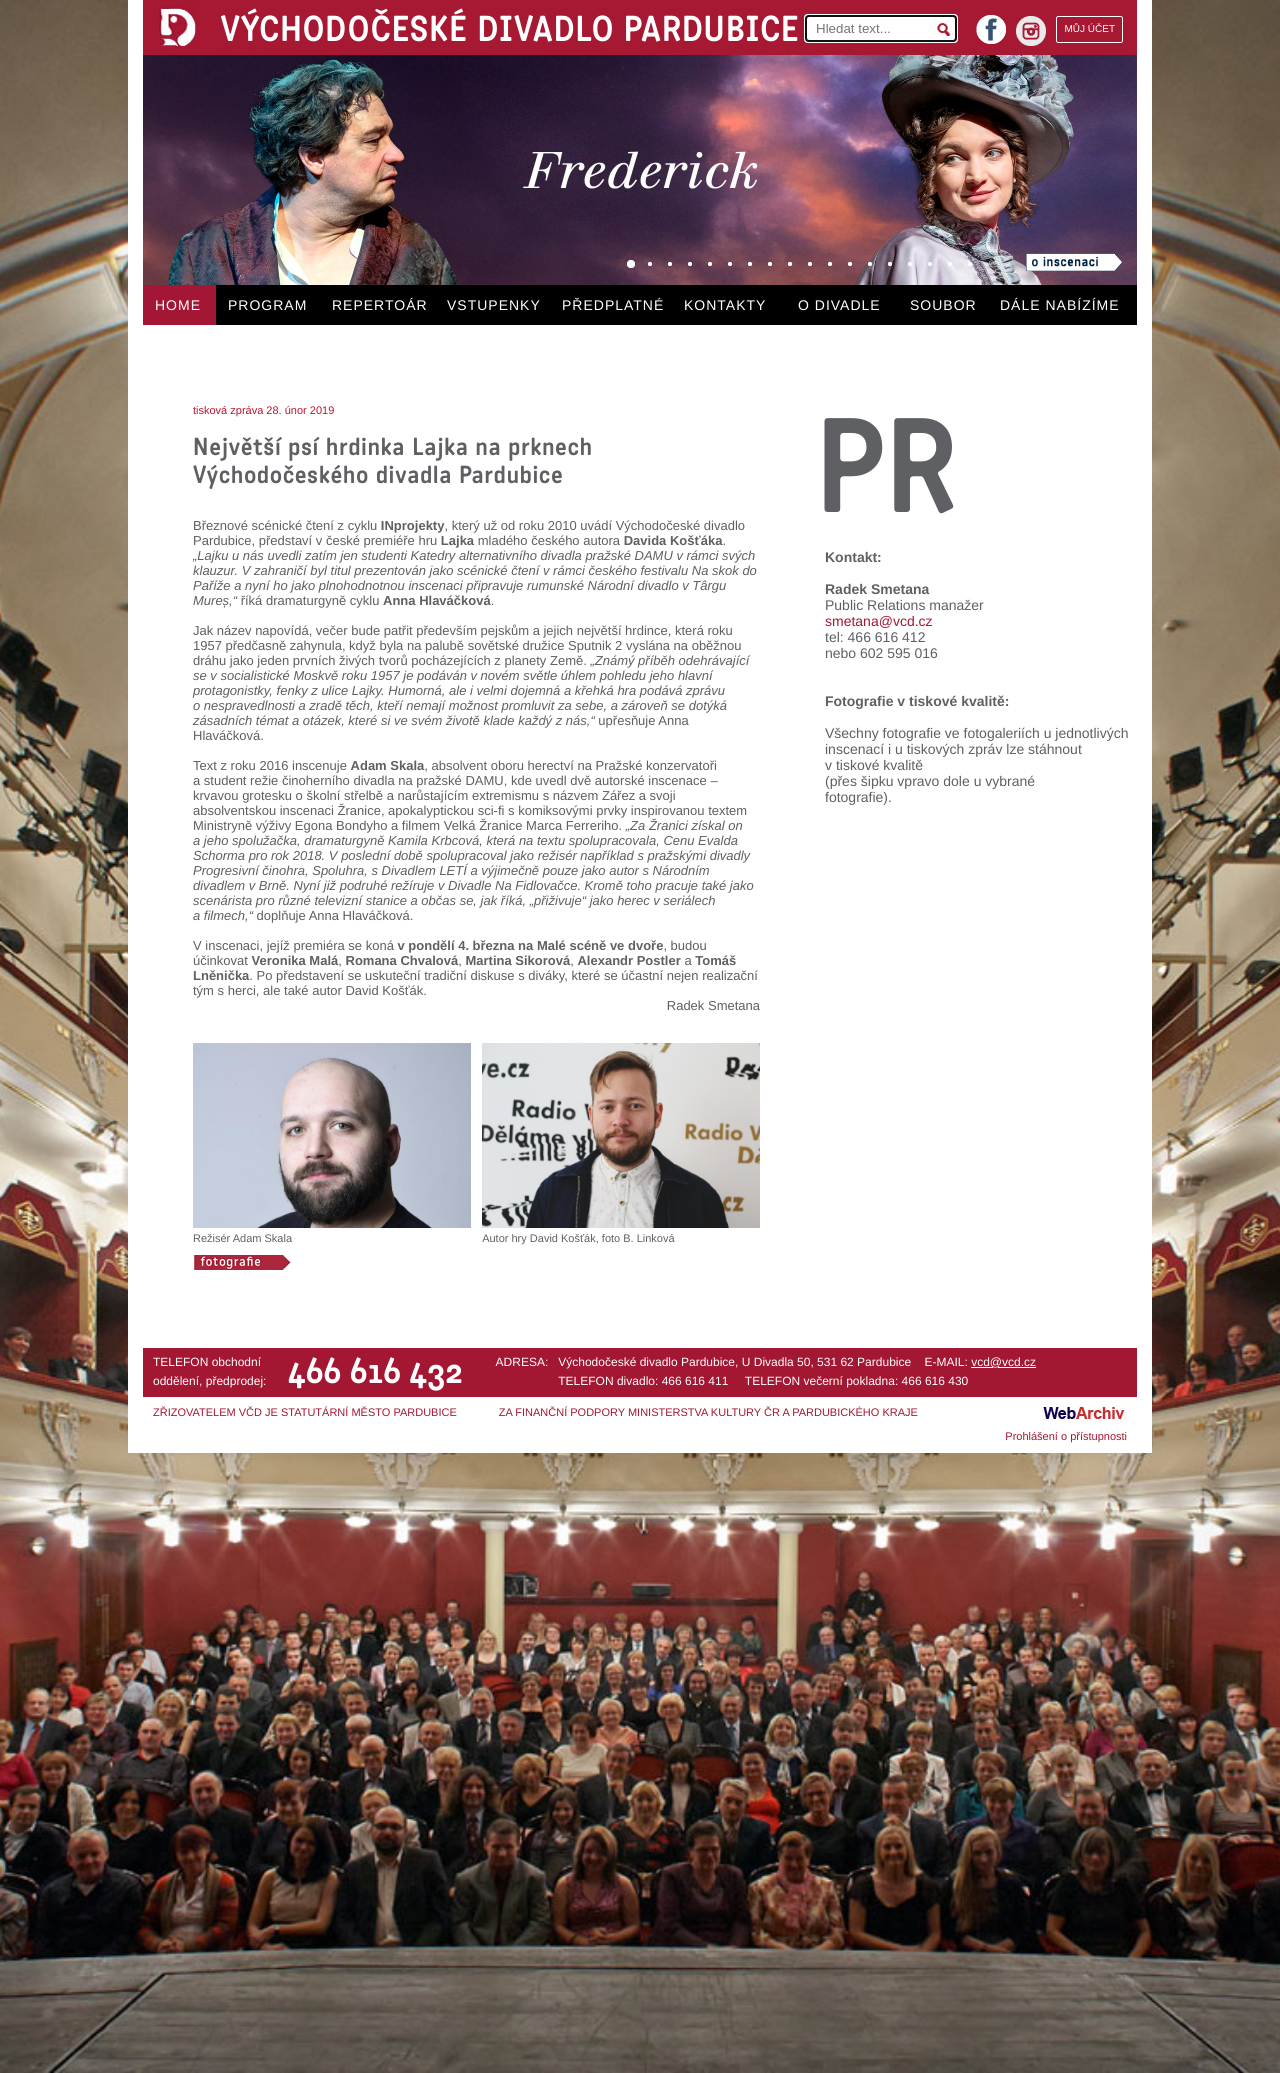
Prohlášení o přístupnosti (1066, 1437)
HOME (178, 305)
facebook (991, 23)
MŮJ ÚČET (1089, 29)
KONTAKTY (725, 305)
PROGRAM (267, 305)
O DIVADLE (839, 305)
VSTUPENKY (494, 305)
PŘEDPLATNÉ (613, 305)
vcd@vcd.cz (1003, 1362)
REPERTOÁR (380, 305)
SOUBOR (943, 305)
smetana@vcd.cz (879, 621)
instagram (1031, 31)
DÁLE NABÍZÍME (1060, 305)
